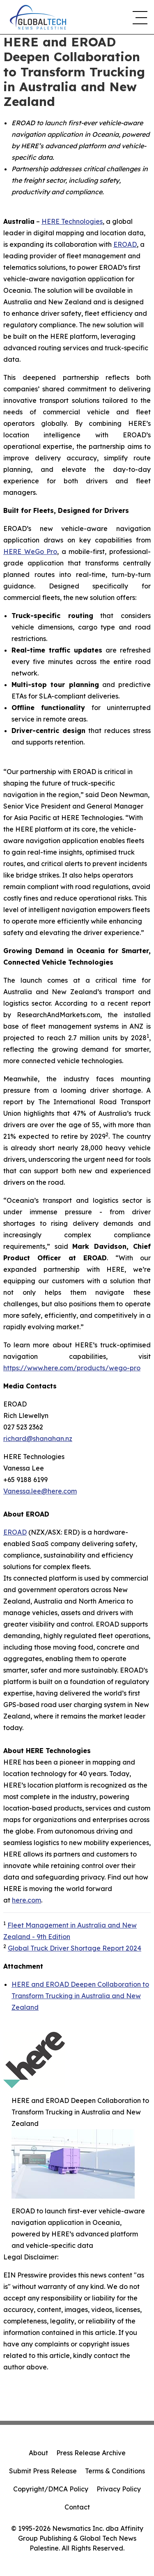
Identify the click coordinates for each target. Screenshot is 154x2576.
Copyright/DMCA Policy (50, 2489)
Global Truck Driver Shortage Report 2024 (74, 1948)
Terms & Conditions (115, 2471)
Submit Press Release (43, 2471)
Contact (77, 2507)
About (38, 2453)
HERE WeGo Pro (30, 551)
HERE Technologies (72, 221)
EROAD (125, 244)
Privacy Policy (119, 2489)
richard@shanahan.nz (37, 1438)
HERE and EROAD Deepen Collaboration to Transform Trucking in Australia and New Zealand (80, 1995)
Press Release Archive (91, 2453)
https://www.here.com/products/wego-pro (71, 1368)
